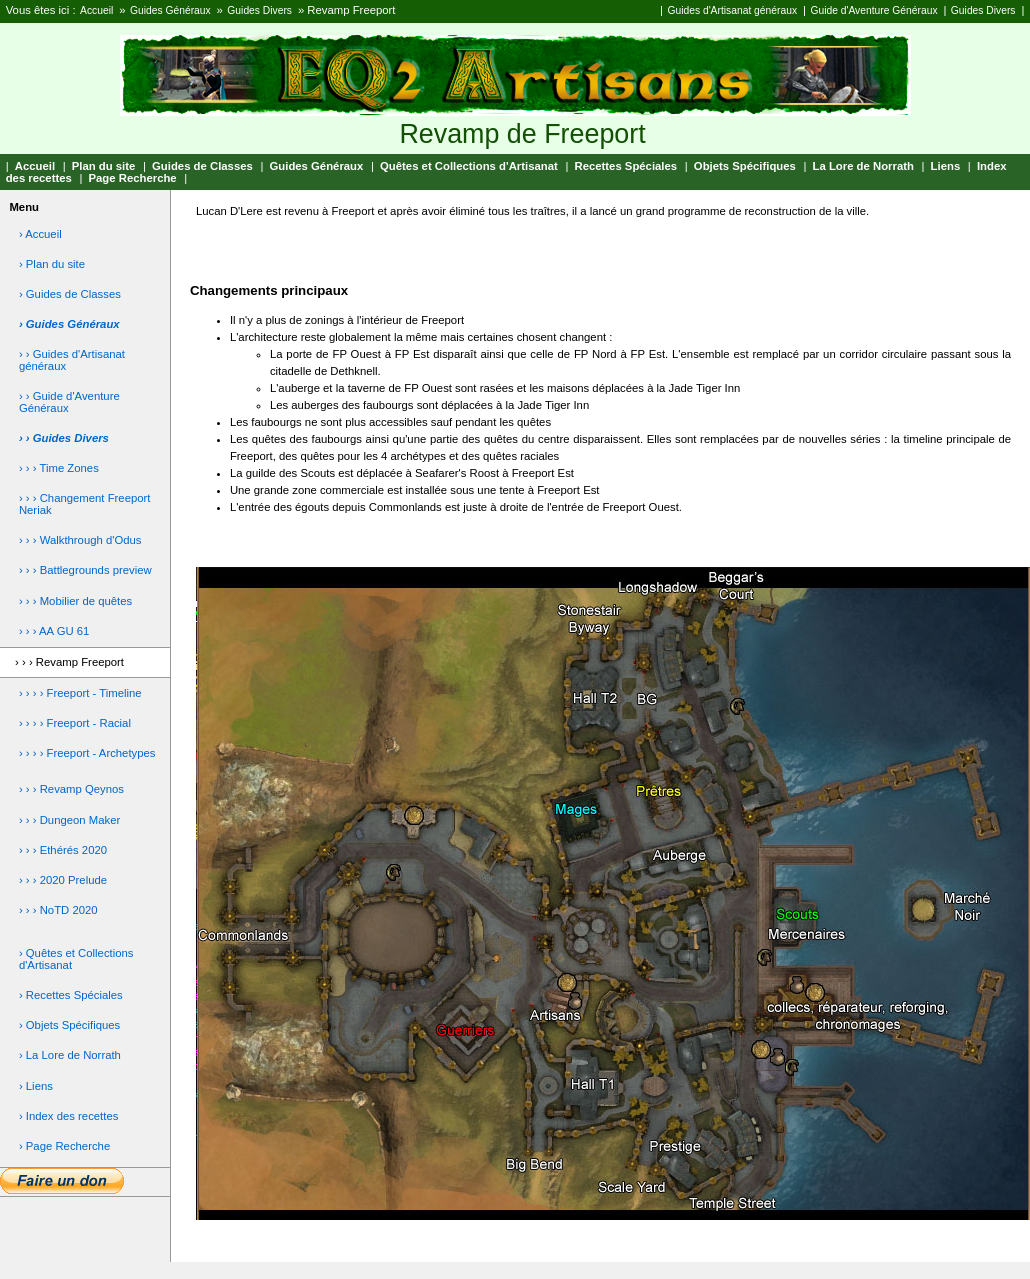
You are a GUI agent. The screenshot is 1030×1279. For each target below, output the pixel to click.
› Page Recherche (64, 1146)
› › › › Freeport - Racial (75, 723)
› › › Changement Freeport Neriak (85, 504)
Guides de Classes (202, 166)
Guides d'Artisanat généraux (732, 10)
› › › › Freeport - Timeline (80, 693)
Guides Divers (259, 10)
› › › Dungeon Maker (69, 820)
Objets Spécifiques (745, 166)
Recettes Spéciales (625, 166)
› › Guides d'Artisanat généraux (72, 360)
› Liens (36, 1086)
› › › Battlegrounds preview (85, 570)
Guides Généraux (170, 10)
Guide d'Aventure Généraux (873, 10)
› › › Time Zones (59, 468)
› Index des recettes (69, 1116)
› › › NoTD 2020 (58, 910)
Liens (946, 166)
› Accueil (40, 234)
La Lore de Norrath (863, 166)
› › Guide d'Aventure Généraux (69, 402)
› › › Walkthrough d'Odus (80, 540)
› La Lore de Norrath (70, 1055)
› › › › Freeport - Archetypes (87, 753)
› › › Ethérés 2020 (63, 850)
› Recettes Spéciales (71, 995)
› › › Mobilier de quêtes (75, 601)
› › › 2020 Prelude (63, 880)
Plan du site (104, 166)
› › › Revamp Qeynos (71, 789)
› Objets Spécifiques (69, 1025)
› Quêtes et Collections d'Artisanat (76, 959)
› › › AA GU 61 (54, 631)
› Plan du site (52, 264)
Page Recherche (133, 178)
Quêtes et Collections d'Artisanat (469, 166)
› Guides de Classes (70, 294)
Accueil (96, 10)
